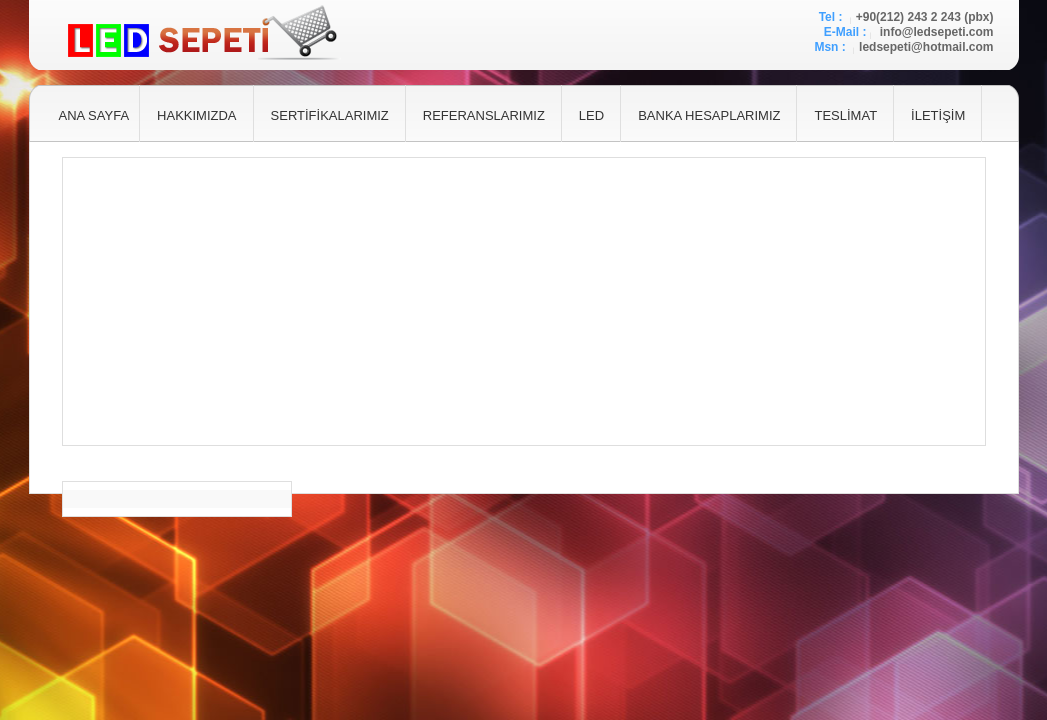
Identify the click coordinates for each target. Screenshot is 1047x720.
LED (591, 115)
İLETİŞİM (938, 115)
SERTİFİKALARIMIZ (330, 115)
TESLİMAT (845, 115)
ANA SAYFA (94, 115)
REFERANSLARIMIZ (484, 115)
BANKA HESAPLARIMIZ (709, 115)
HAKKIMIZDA (196, 115)
